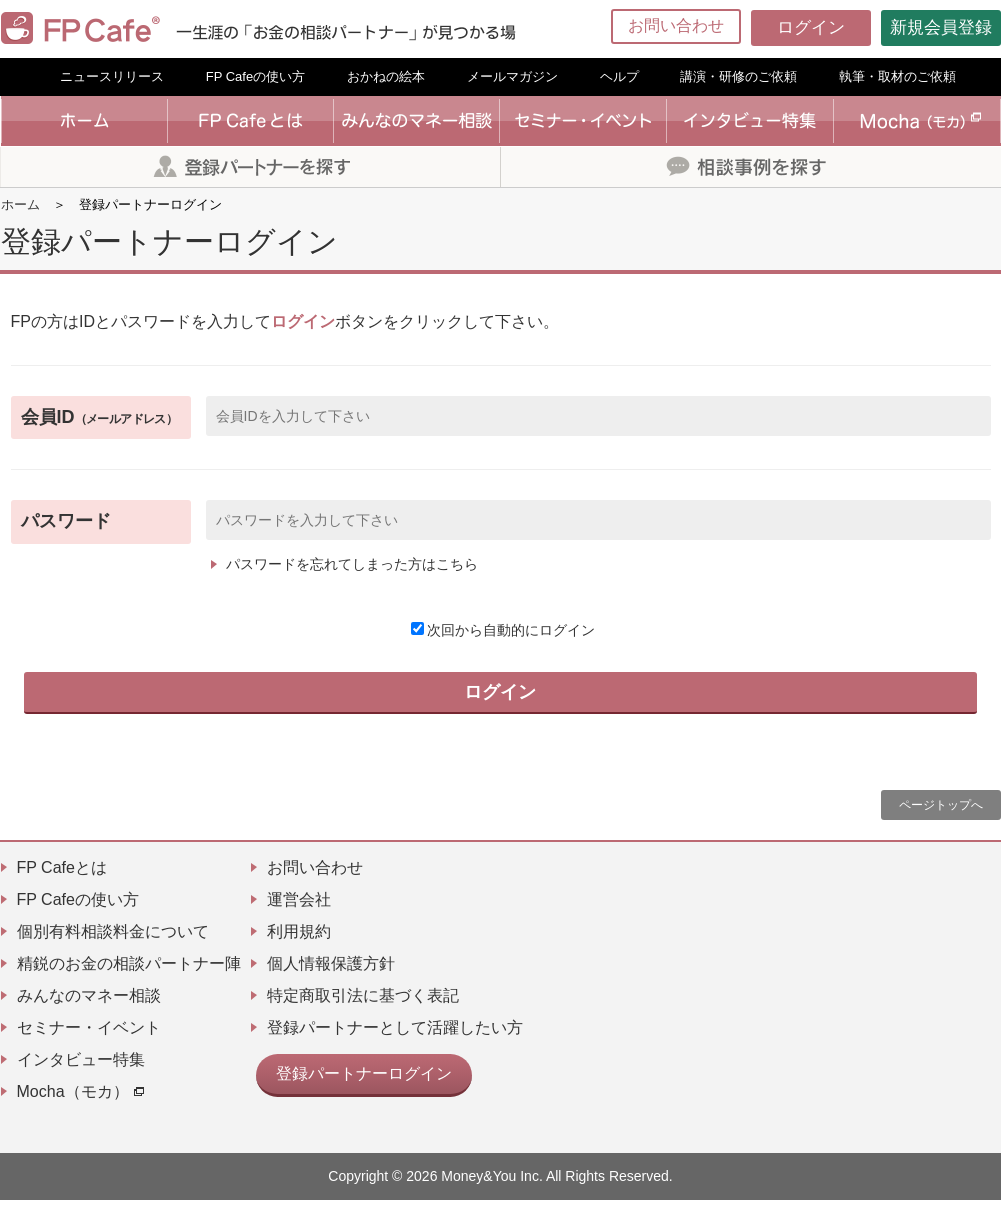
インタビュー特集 (81, 1068)
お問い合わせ (676, 25)
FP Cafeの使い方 (255, 76)
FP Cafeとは (62, 876)
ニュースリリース (112, 76)
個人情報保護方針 (331, 972)
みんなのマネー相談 (89, 1004)
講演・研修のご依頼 (738, 76)
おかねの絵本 (386, 76)
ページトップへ (941, 814)
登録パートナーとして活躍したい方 (395, 1036)
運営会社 (299, 908)
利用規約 (299, 940)
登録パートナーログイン (353, 1080)
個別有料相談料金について (113, 940)
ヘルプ (619, 76)
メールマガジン (512, 76)
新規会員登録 (941, 27)
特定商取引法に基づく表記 (363, 1004)
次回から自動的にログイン (503, 630)
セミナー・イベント (89, 1036)
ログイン (811, 27)
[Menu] (973, 28)
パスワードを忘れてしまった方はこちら (352, 564)
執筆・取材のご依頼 (897, 76)
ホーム (20, 204)
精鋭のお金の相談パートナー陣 (129, 972)
